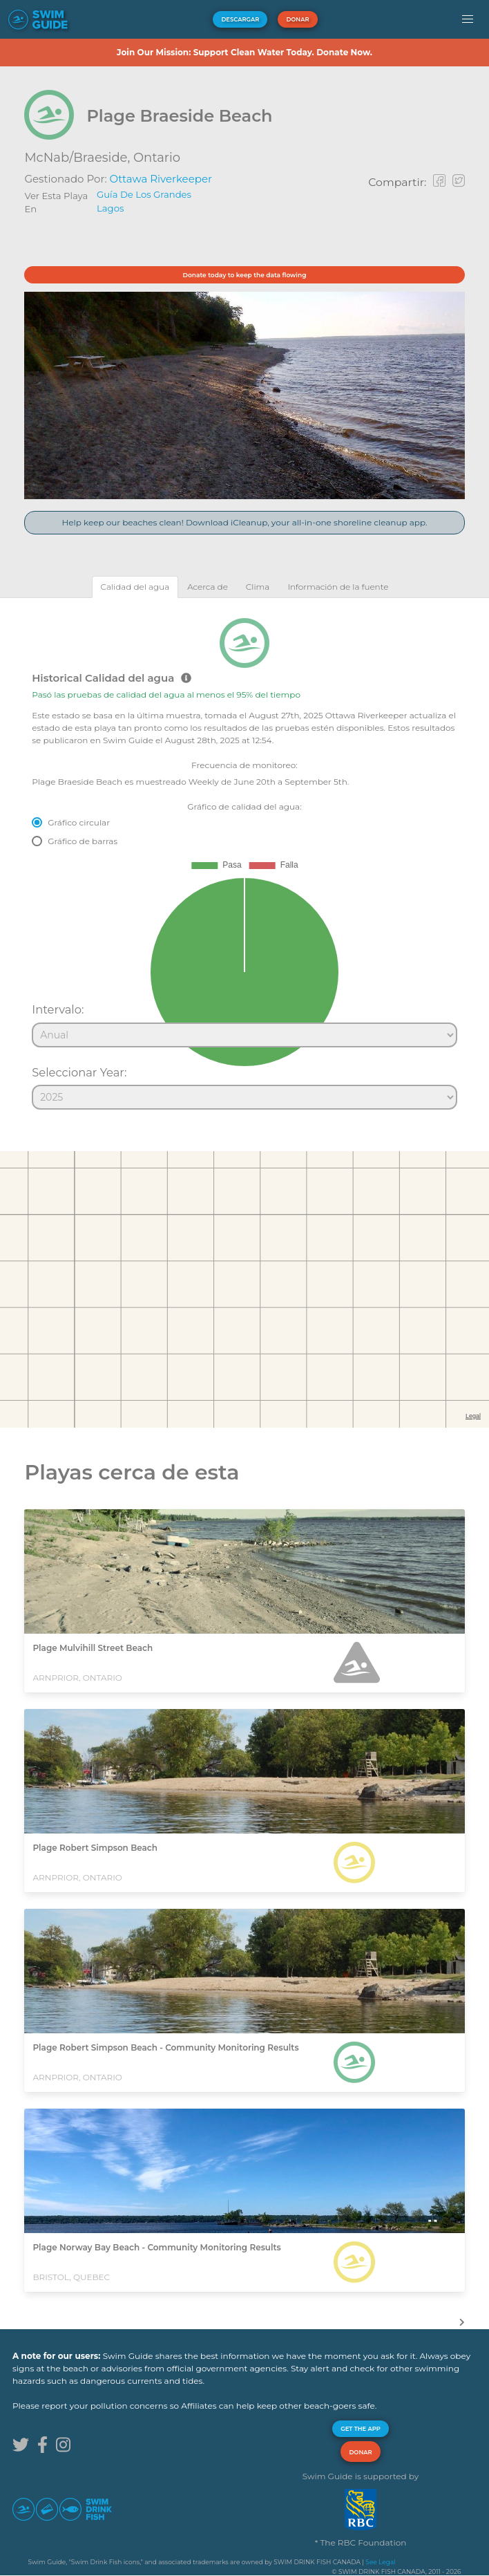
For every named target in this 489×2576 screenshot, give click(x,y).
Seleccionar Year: (79, 1072)
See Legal (380, 2562)
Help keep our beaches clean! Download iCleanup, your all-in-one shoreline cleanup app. (244, 522)
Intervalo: (58, 1009)
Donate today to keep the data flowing (245, 275)
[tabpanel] (244, 858)
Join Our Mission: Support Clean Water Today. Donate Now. (244, 52)
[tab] (135, 586)
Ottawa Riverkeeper (161, 178)
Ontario (156, 157)
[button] (467, 19)
